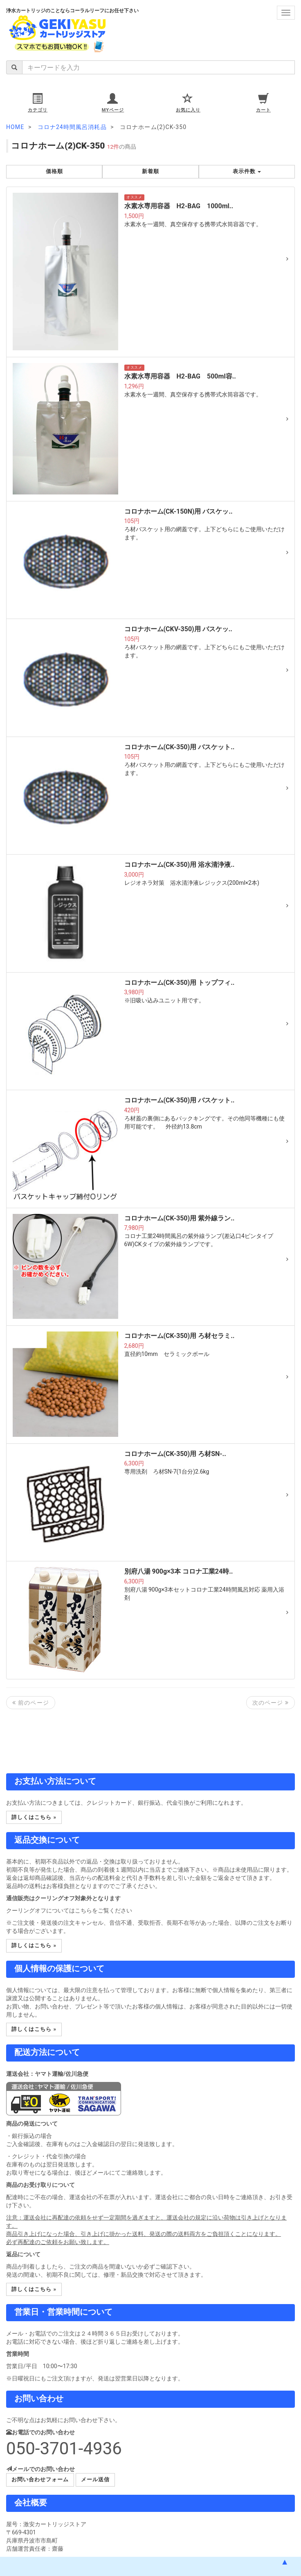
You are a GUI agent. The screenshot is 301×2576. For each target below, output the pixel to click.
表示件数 (247, 171)
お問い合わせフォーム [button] (40, 2479)
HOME (15, 127)
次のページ (270, 1702)
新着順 (150, 171)
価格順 (54, 171)
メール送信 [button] (95, 2479)
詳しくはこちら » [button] (33, 1817)
